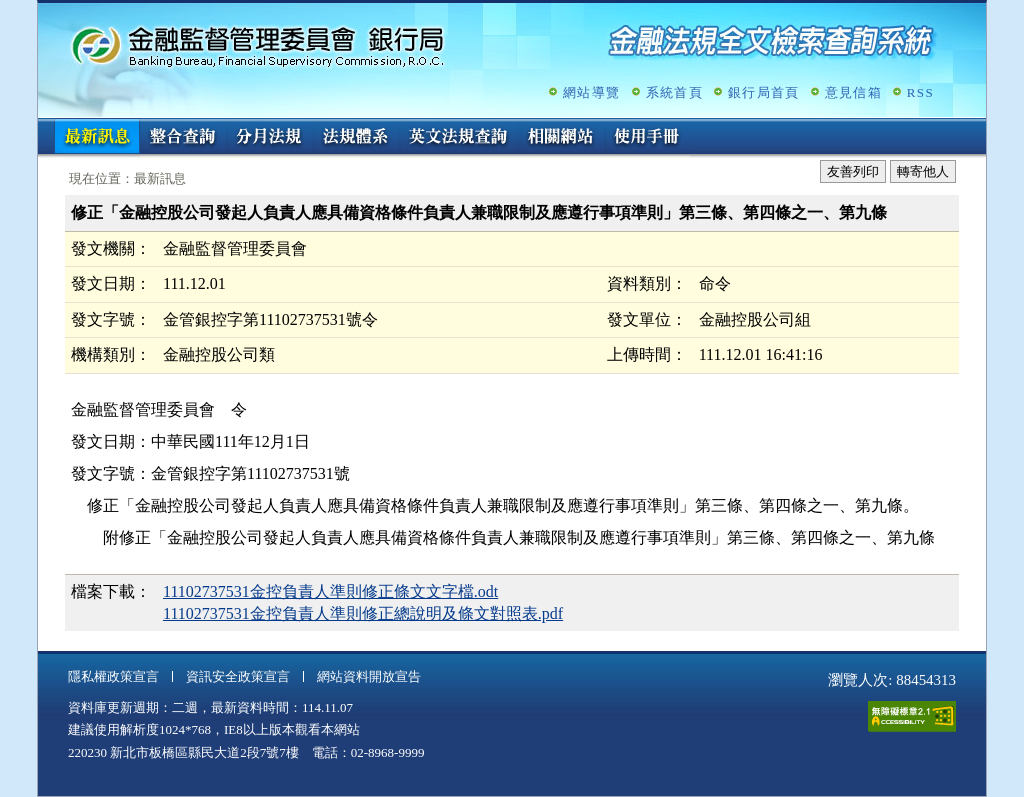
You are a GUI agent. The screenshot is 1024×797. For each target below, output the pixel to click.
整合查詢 (183, 138)
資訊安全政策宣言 (238, 676)
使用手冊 (647, 138)
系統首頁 (674, 92)
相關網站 (561, 138)
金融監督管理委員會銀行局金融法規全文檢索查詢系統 (258, 45)
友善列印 (853, 171)
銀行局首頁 (764, 92)
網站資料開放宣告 (369, 676)
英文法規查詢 (458, 138)
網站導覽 (591, 92)
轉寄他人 (923, 171)
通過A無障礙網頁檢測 (912, 716)
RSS (920, 92)
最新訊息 (97, 138)
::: (44, 126)
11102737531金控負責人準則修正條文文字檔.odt (330, 591)
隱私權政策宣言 (113, 676)
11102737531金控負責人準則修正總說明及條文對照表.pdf (363, 613)
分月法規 (269, 138)
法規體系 (355, 138)
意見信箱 (853, 92)
